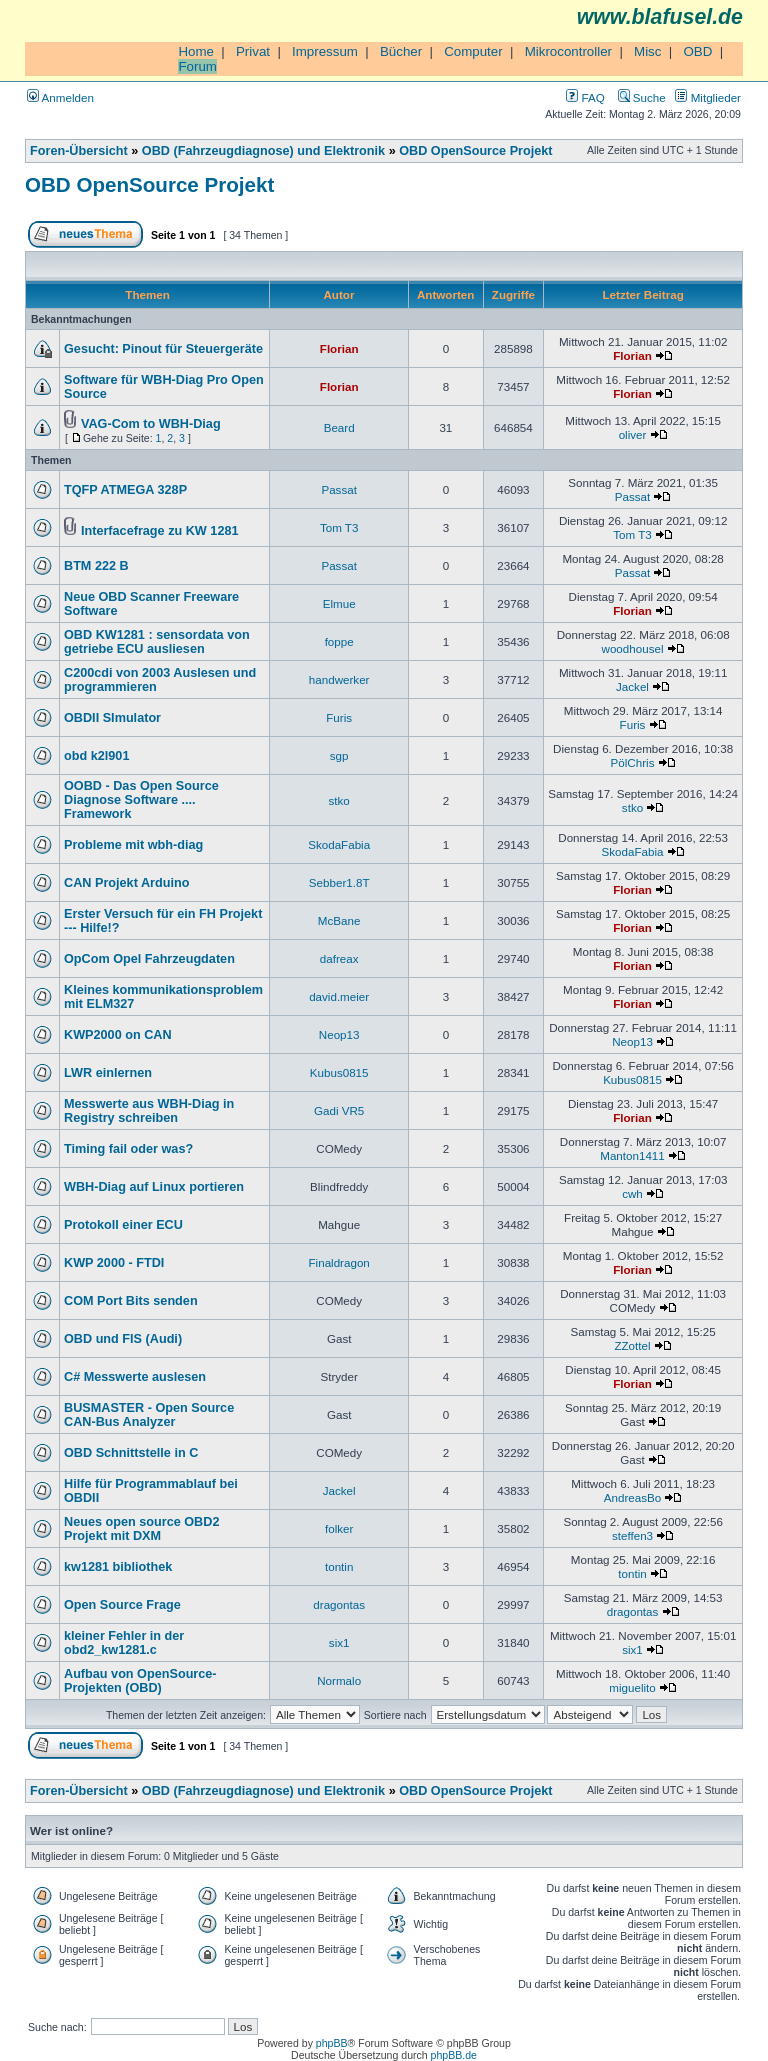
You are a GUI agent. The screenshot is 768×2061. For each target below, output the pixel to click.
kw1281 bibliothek (118, 1567)
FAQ (585, 97)
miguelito (632, 1687)
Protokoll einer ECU (123, 1225)
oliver (633, 434)
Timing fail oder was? (128, 1149)
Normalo (339, 1680)
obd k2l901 (96, 756)
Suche (642, 97)
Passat (339, 489)
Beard (339, 427)
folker (339, 1528)
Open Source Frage (122, 1605)
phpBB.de (454, 2055)
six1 (339, 1642)
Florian (339, 348)
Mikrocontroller (568, 51)
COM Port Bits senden (131, 1301)
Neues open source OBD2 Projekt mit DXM (141, 1529)
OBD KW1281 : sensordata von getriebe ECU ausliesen (157, 642)
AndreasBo (632, 1497)
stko (339, 800)
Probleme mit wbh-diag (133, 845)
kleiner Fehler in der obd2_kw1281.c (124, 1643)
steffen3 (632, 1535)
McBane (339, 920)
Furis (339, 717)
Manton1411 (632, 1155)
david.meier (339, 996)
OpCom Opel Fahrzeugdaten (149, 959)
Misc (647, 51)
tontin (339, 1566)
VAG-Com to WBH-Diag (151, 424)
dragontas (339, 1604)
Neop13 (339, 1034)
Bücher (401, 51)
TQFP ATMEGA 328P (125, 490)
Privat (253, 51)
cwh (632, 1193)
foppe (339, 641)
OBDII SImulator (112, 718)
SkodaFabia (339, 844)
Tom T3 (339, 527)
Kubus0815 (339, 1072)
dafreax (339, 958)
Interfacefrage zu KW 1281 (160, 531)
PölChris (633, 762)
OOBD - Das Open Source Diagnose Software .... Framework (141, 800)
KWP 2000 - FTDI (114, 1263)
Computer (473, 51)
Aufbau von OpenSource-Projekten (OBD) (140, 1681)
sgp (339, 755)
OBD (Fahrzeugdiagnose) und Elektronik (263, 151)
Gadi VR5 (339, 1110)
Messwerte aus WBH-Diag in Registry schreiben (149, 1111)
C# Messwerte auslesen (135, 1377)
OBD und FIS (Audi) (123, 1339)
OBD (697, 51)
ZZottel (632, 1345)
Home (196, 51)
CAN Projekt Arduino (126, 883)
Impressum (325, 51)
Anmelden (60, 97)
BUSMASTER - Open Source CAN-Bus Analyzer (149, 1415)
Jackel (632, 686)
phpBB (332, 2043)
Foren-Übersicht (79, 151)
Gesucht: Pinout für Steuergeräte (163, 349)
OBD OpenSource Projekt (475, 151)
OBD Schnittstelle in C (131, 1453)
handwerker (339, 679)
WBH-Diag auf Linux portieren (154, 1187)
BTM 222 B (96, 566)
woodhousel (633, 648)
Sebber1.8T (339, 882)
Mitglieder (708, 97)
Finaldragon (339, 1262)
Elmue (339, 603)
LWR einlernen (108, 1073)
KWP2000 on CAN (118, 1035)
